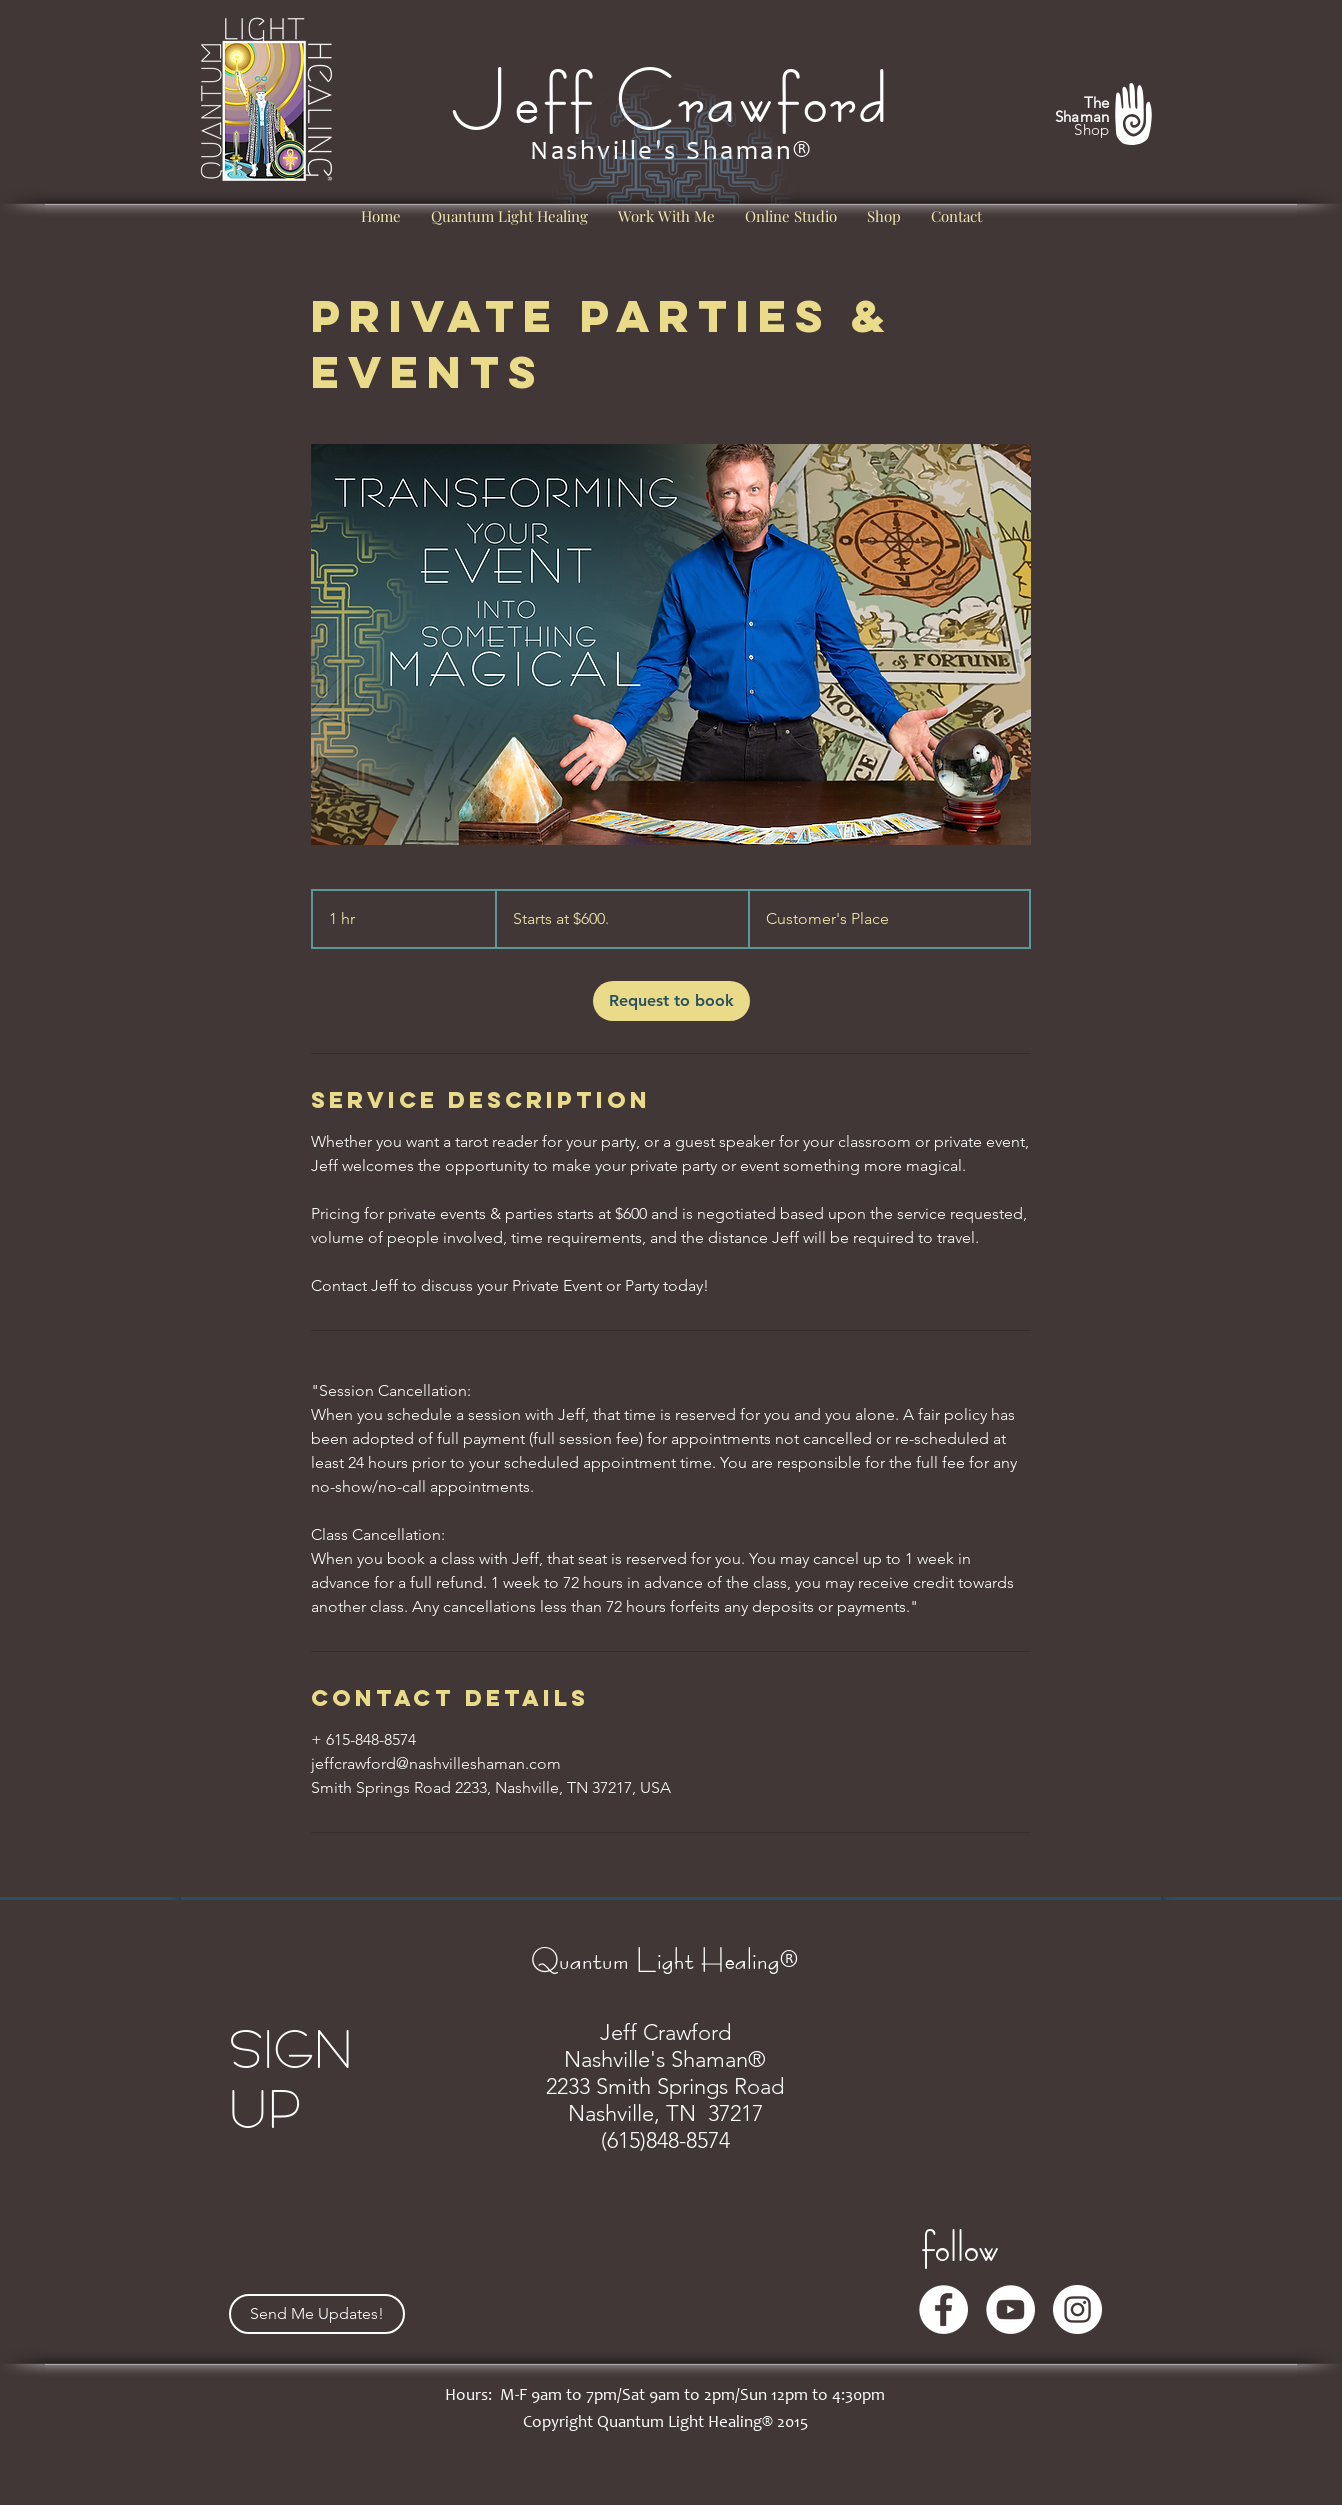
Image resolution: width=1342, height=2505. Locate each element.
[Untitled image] (671, 644)
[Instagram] (1077, 2309)
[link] (671, 1001)
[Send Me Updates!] (317, 2314)
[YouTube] (1010, 2309)
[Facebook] (943, 2309)
